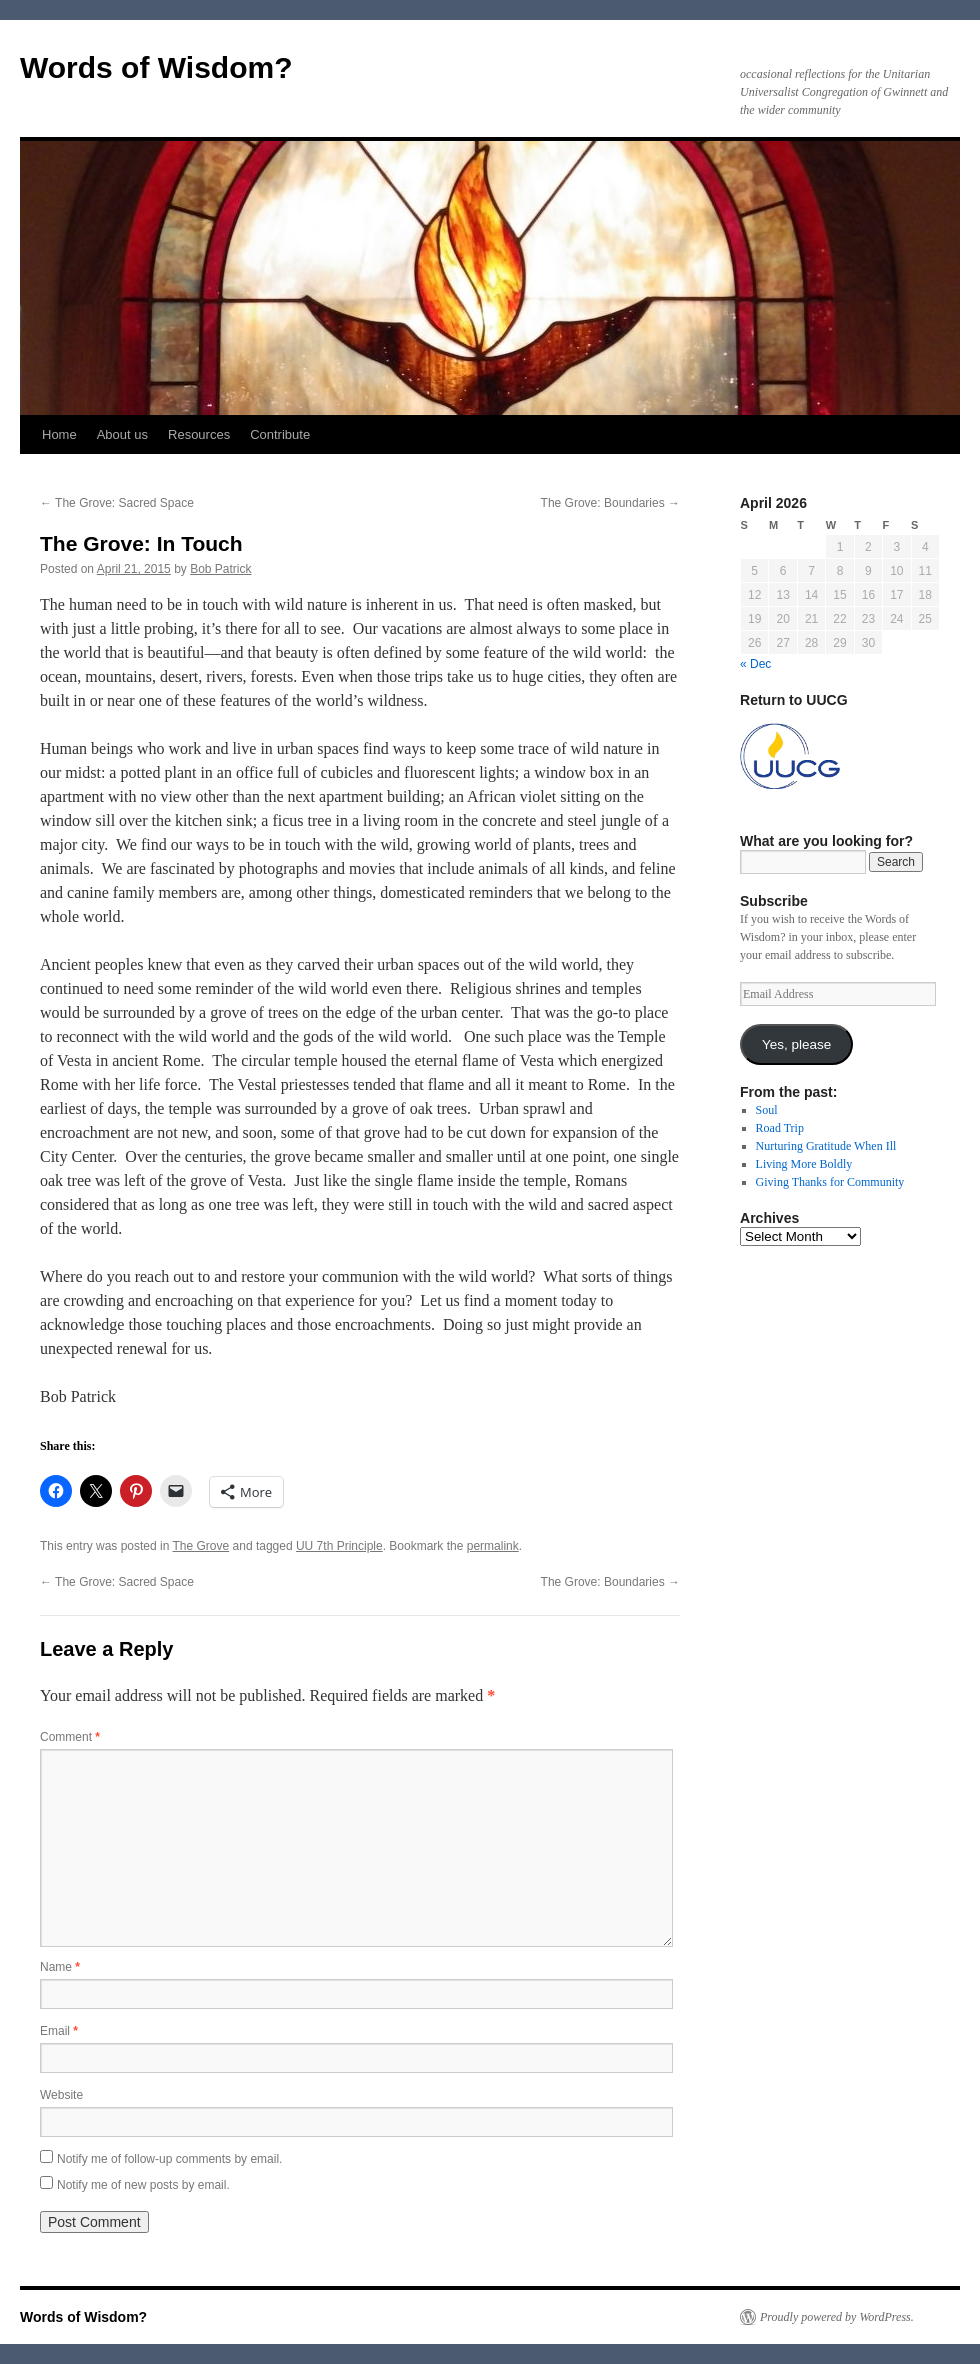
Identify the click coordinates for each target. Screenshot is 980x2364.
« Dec (755, 664)
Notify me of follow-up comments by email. (169, 2159)
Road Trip (780, 1128)
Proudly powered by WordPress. (837, 2317)
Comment (70, 1737)
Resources (199, 434)
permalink (493, 1546)
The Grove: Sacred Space (117, 503)
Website (61, 2095)
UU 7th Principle (339, 1546)
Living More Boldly (804, 1164)
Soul (767, 1110)
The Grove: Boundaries (610, 503)
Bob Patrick (220, 569)
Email (59, 2031)
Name (60, 1967)
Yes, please (796, 1044)
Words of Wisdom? (156, 67)
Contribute (280, 434)
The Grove (201, 1546)
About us (122, 434)
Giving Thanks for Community (830, 1182)
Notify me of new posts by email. (143, 2185)
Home (59, 434)
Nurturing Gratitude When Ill (826, 1146)
